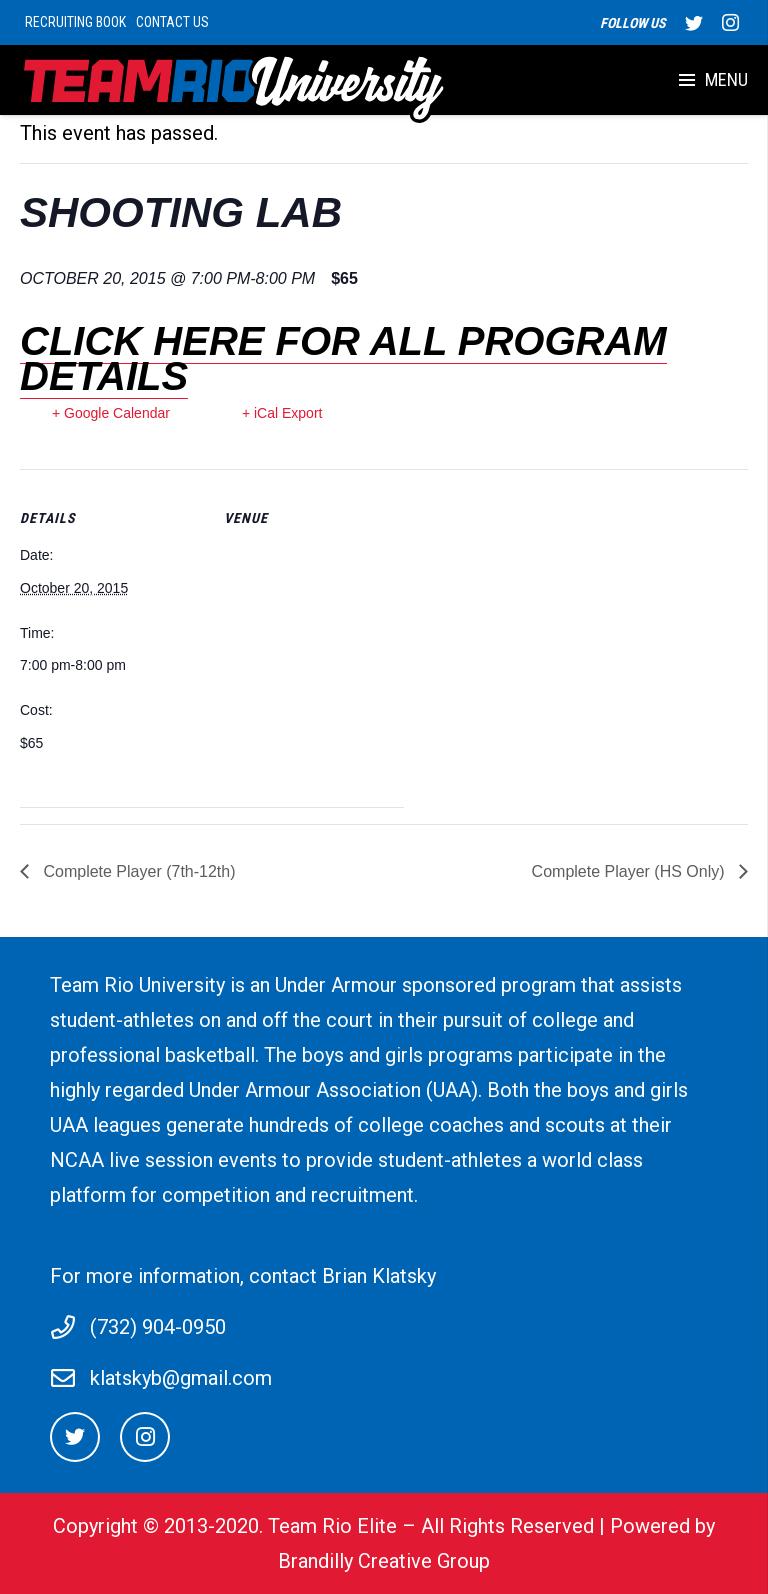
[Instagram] (145, 1437)
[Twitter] (75, 1437)
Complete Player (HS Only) (630, 871)
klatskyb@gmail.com (181, 1378)
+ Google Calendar (111, 413)
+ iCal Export (282, 413)
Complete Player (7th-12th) (137, 871)
